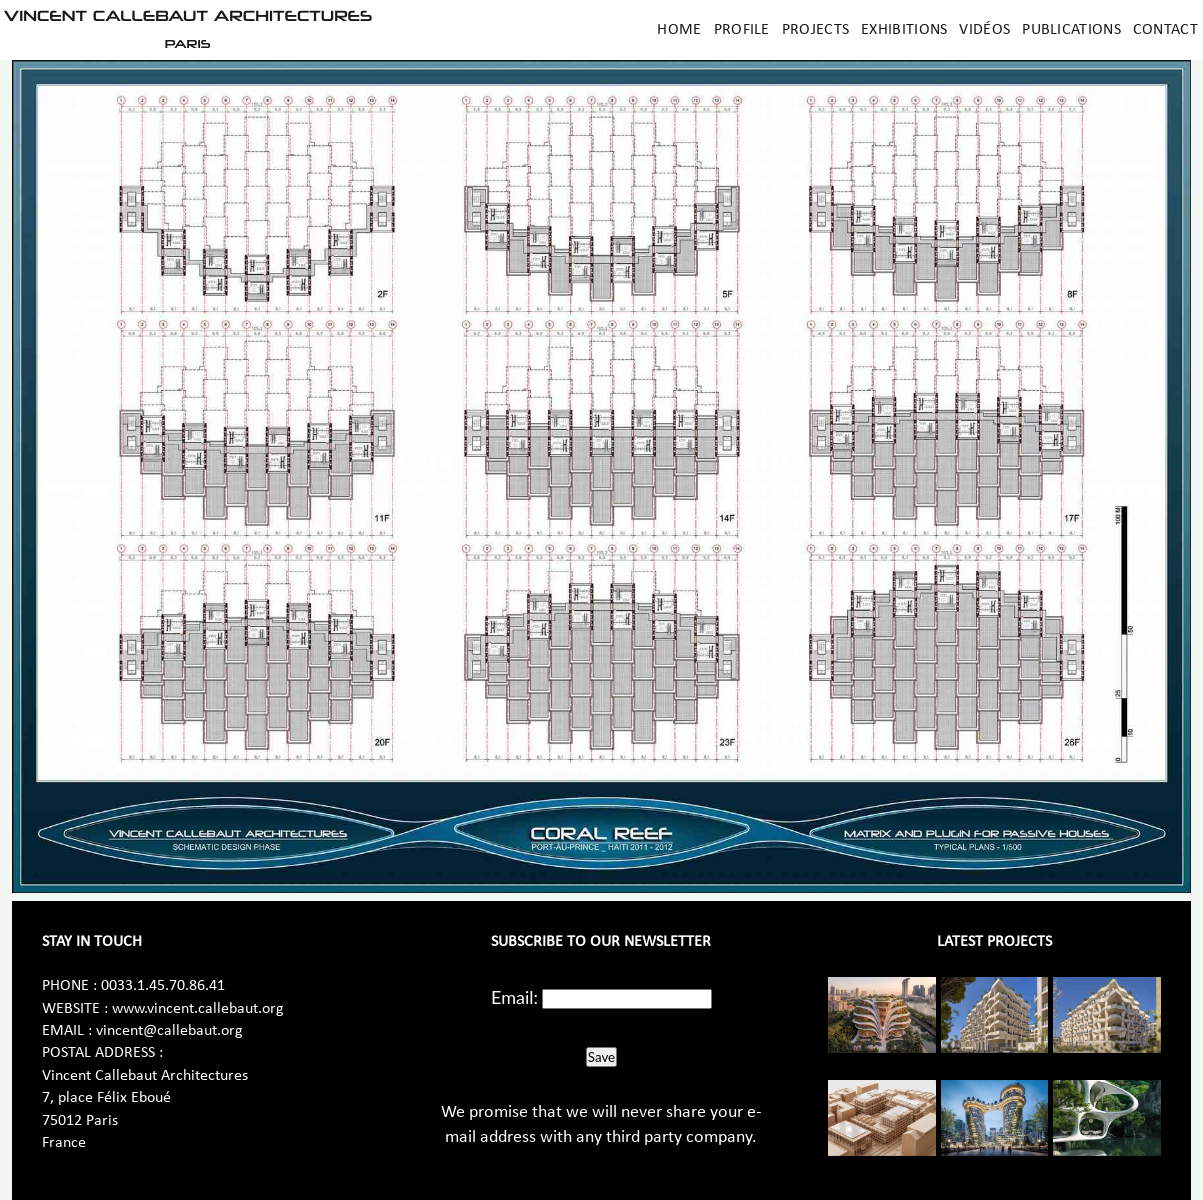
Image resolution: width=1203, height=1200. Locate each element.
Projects (815, 30)
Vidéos (984, 30)
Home (679, 30)
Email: (514, 997)
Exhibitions (904, 30)
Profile (742, 30)
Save (601, 1057)
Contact (1165, 30)
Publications (1071, 30)
